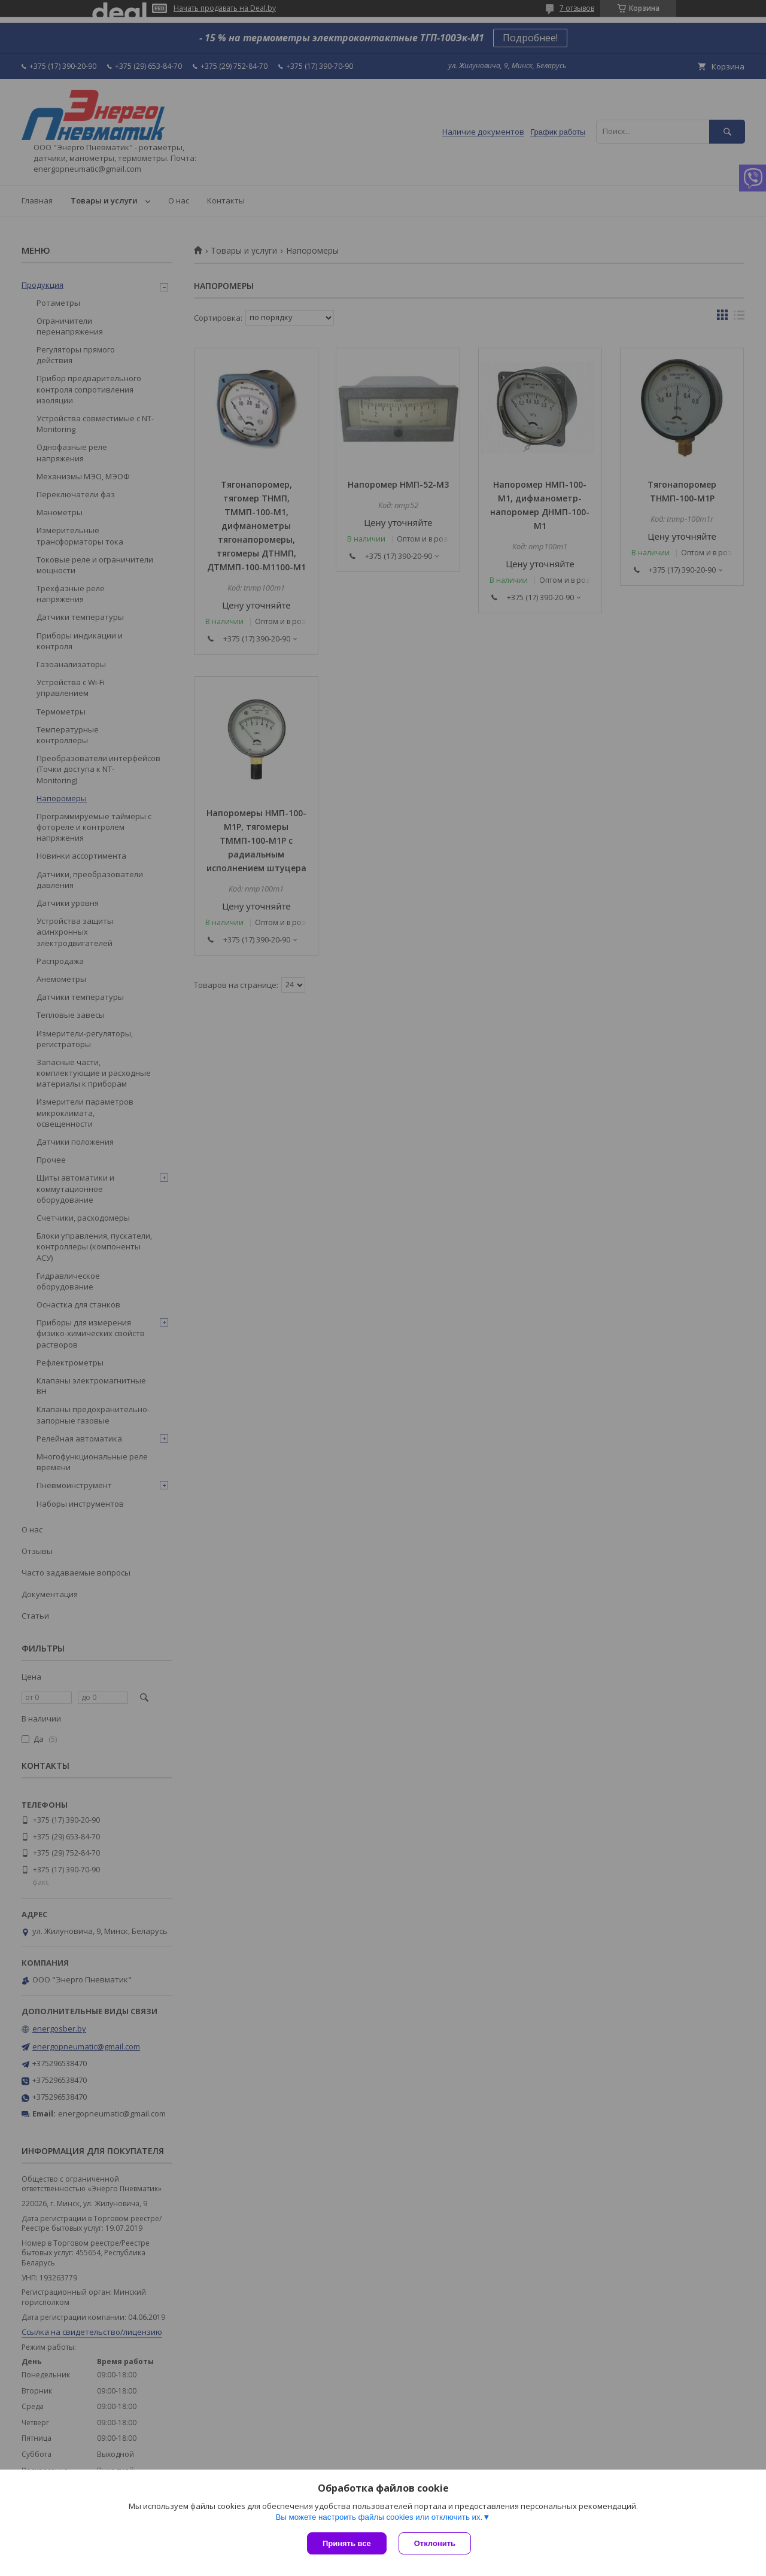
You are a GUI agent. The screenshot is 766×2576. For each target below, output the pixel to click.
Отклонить (434, 2543)
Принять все (347, 2543)
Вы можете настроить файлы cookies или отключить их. (378, 2517)
